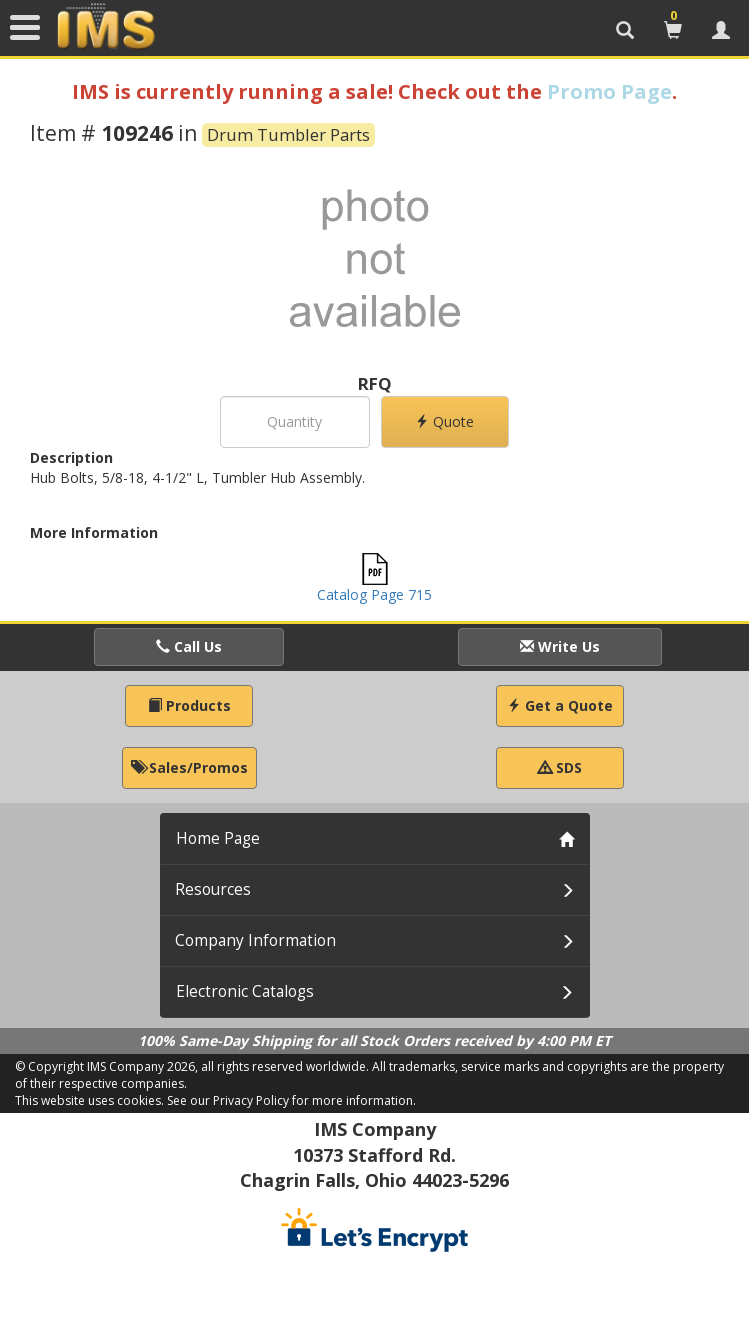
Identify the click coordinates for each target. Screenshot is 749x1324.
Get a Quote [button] (560, 705)
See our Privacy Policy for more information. (291, 1100)
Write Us (560, 646)
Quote (444, 421)
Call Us (189, 646)
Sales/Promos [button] (189, 767)
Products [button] (189, 705)
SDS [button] (560, 767)
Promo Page (609, 91)
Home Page (218, 838)
